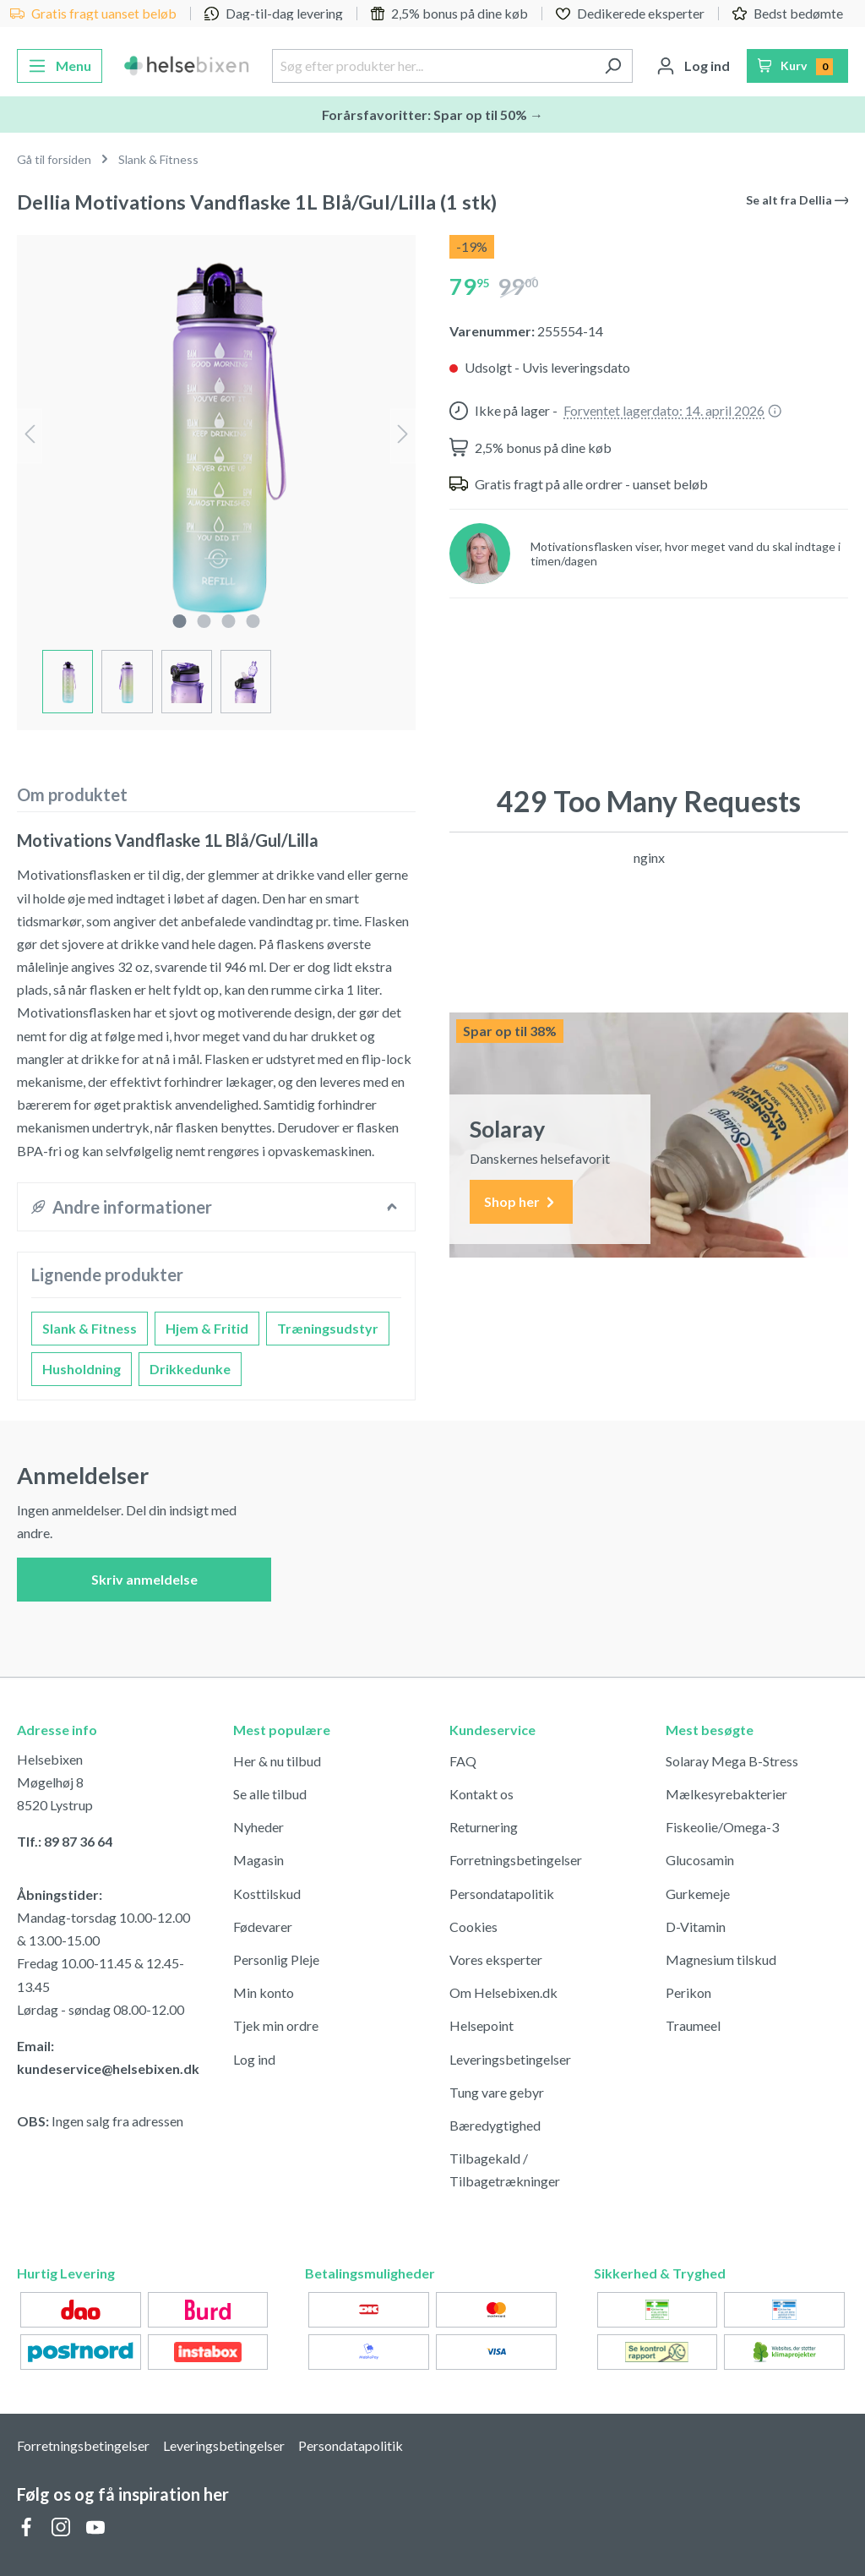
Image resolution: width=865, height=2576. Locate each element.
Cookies (473, 1926)
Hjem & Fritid (207, 1328)
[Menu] (59, 66)
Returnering (483, 1827)
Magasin (258, 1860)
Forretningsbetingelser (515, 1860)
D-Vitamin (696, 1926)
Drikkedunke (190, 1369)
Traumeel (693, 2025)
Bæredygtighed (495, 2125)
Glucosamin (700, 1860)
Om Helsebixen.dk (503, 1992)
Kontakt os (481, 1794)
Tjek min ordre (275, 2025)
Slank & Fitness (89, 1328)
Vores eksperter (495, 1959)
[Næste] (403, 435)
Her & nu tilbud (277, 1761)
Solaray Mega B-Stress (732, 1761)
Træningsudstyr (327, 1328)
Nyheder (258, 1827)
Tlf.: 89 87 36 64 (64, 1841)
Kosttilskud (267, 1894)
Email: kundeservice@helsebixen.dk (108, 2057)
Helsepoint (481, 2025)
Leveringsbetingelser (510, 2059)
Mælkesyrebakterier (726, 1794)
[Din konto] (693, 66)
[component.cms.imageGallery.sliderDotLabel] (179, 621)
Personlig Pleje (276, 1959)
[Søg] (613, 66)
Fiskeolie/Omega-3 (722, 1827)
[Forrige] (29, 435)
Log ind (254, 2059)
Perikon (688, 1992)
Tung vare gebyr (496, 2092)
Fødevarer (262, 1926)
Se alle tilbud (270, 1794)
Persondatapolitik (501, 1894)
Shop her (521, 1202)
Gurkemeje (698, 1894)
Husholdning (81, 1369)
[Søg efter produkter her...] (432, 66)
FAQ (462, 1761)
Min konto (263, 1992)
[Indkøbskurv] (798, 66)
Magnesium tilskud (721, 1959)
